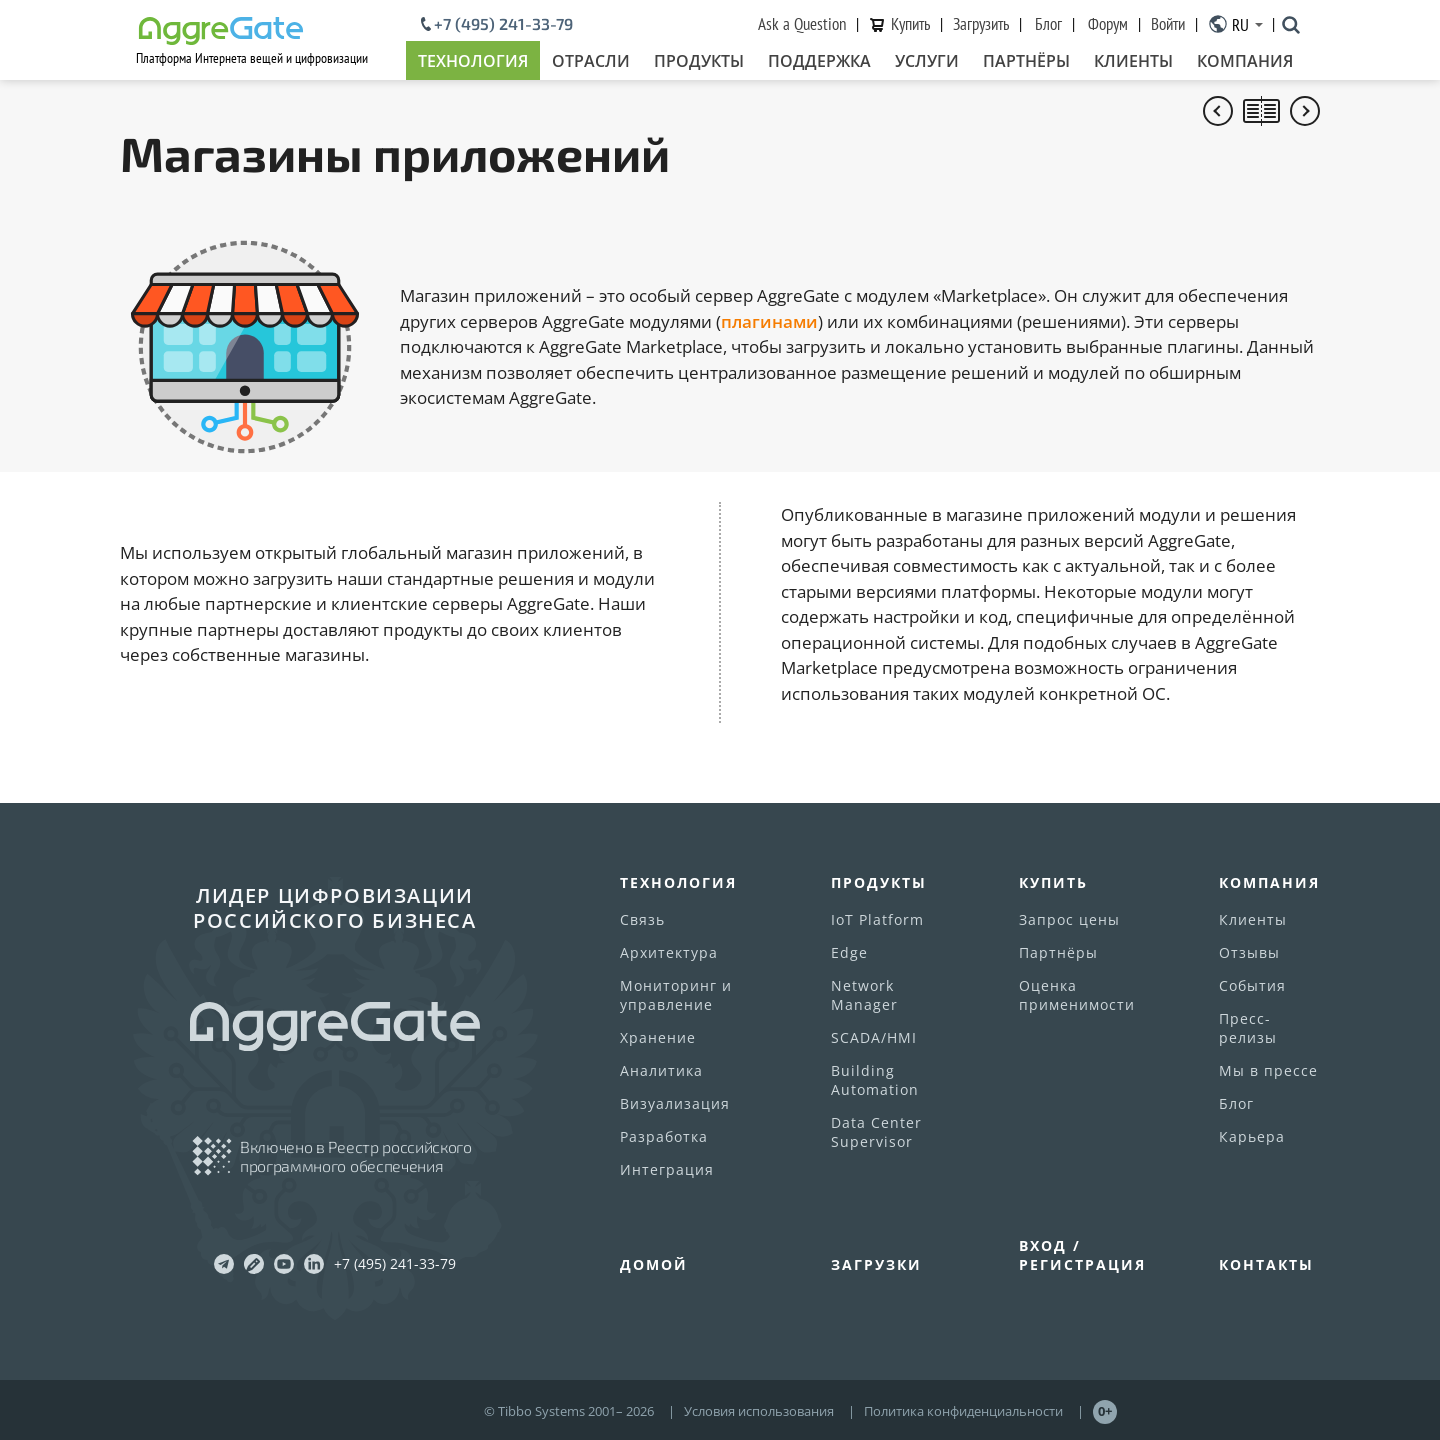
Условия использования (759, 1411)
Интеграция (667, 1169)
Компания (1245, 61)
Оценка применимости (1077, 995)
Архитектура (669, 952)
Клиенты (1133, 61)
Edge (849, 952)
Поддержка (819, 61)
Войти (1168, 24)
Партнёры (1026, 61)
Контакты (1266, 1264)
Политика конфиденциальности (963, 1411)
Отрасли (591, 61)
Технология (473, 61)
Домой (654, 1264)
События (1252, 985)
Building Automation (875, 1080)
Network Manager (864, 995)
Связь (642, 919)
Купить (910, 24)
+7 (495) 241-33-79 (503, 24)
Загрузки (876, 1264)
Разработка (664, 1136)
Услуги (927, 61)
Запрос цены (1069, 919)
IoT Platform (877, 919)
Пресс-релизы (1248, 1028)
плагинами (769, 321)
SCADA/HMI (874, 1037)
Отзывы (1249, 952)
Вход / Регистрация (1082, 1255)
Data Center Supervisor (876, 1132)
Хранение (658, 1037)
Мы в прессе (1268, 1070)
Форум (1108, 24)
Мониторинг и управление (676, 995)
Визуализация (675, 1103)
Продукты (699, 61)
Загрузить (981, 24)
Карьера (1252, 1136)
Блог (1048, 24)
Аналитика (661, 1070)
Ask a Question (802, 24)
